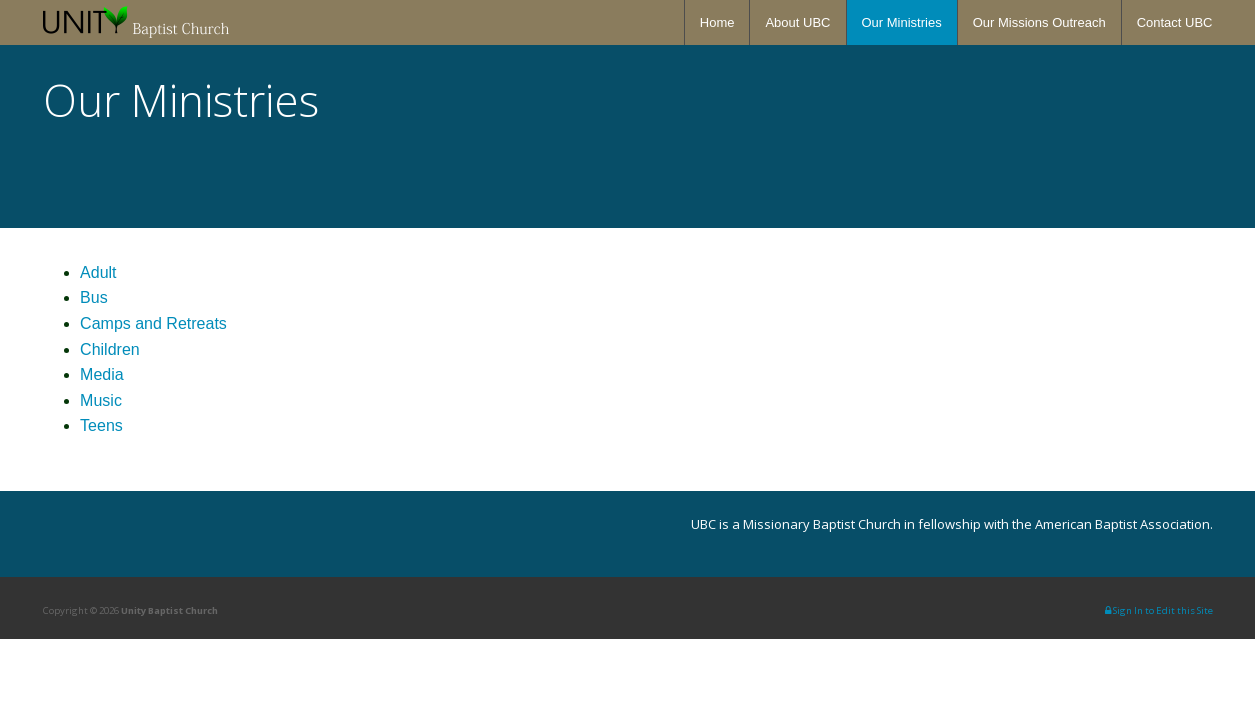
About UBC (797, 22)
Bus (94, 297)
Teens (101, 425)
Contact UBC (1175, 22)
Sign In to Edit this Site (1159, 610)
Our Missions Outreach (1039, 22)
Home (717, 22)
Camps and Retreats (153, 323)
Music (101, 400)
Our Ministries (902, 22)
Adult (98, 272)
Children (110, 349)
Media (102, 374)
